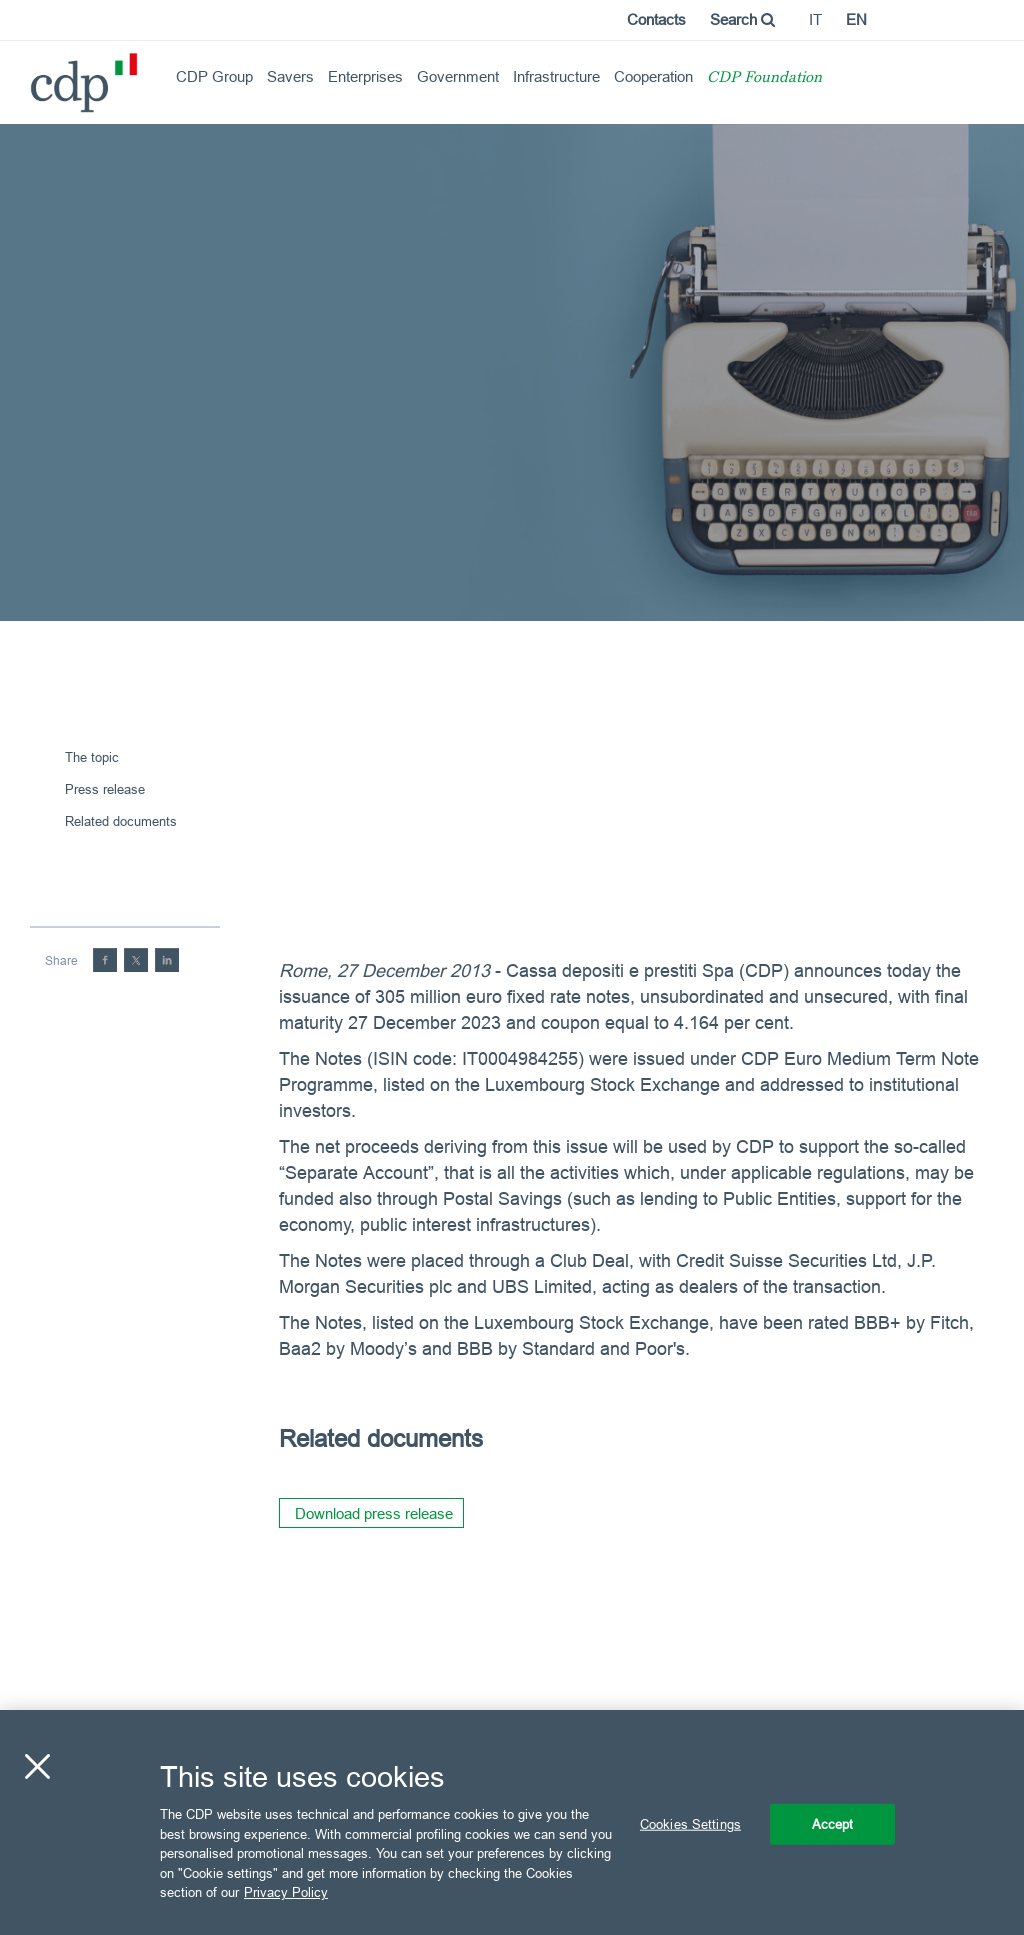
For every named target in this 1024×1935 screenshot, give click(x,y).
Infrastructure (556, 76)
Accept (833, 1823)
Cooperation (653, 76)
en (856, 19)
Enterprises (365, 76)
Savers (290, 76)
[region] (512, 1822)
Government (458, 76)
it (815, 19)
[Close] (37, 1766)
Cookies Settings (690, 1823)
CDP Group (214, 76)
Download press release (374, 1513)
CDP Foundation (764, 78)
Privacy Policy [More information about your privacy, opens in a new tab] (286, 1892)
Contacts (656, 19)
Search (742, 19)
